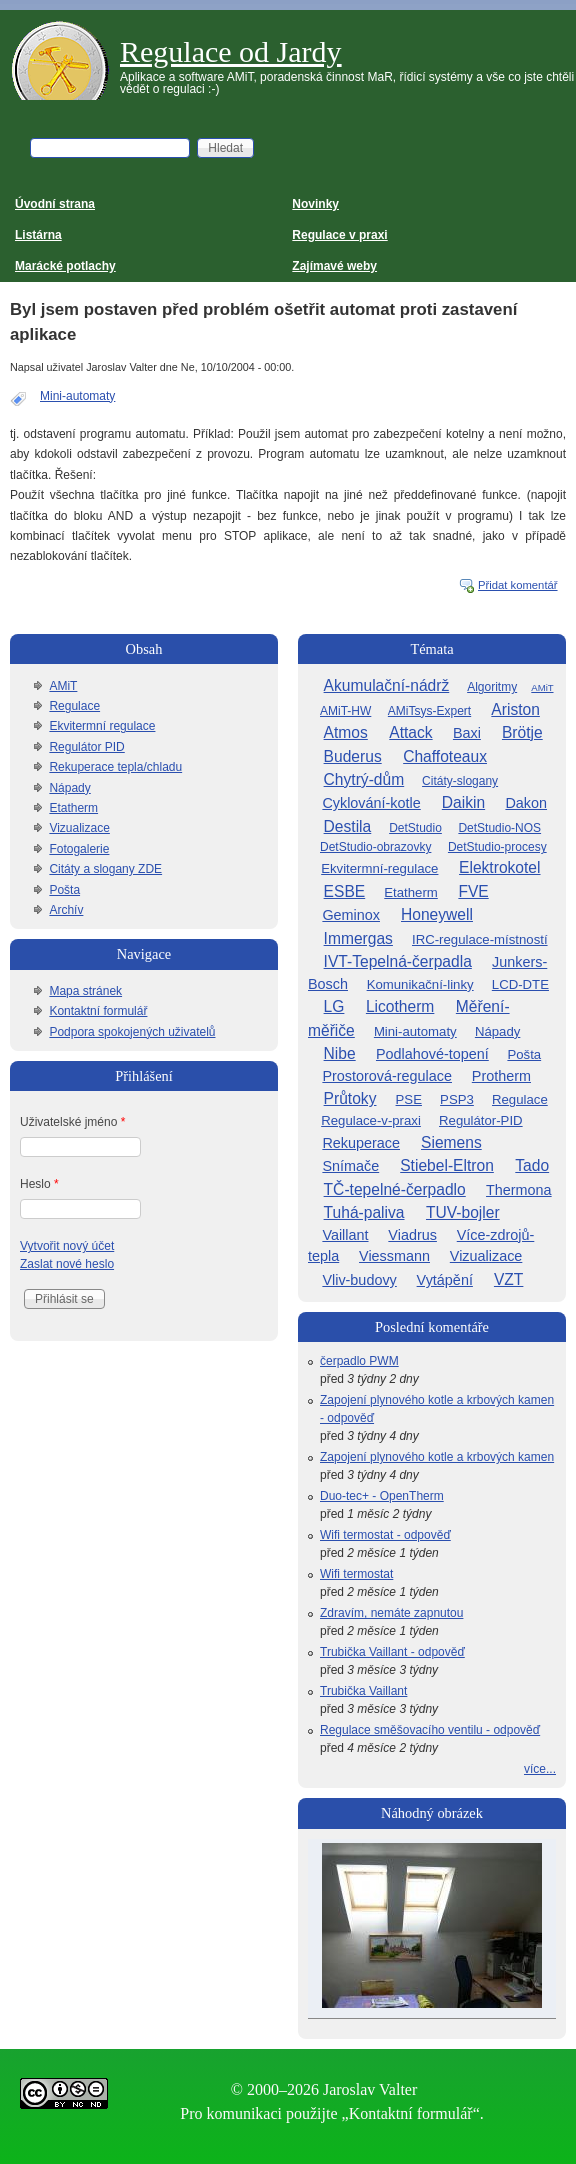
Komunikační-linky (420, 984)
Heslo (39, 1184)
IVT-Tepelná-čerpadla (398, 961)
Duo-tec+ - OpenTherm (382, 1496)
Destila (348, 826)
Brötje (522, 732)
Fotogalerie (79, 849)
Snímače (350, 1166)
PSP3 (457, 1099)
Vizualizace (79, 828)
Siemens (451, 1142)
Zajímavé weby (334, 266)
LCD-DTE (520, 984)
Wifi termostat (356, 1574)
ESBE (345, 891)
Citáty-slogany (460, 781)
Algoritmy (492, 687)
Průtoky (350, 1098)
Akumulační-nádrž (387, 685)
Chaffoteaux (445, 756)
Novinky (315, 204)
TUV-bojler (463, 1212)
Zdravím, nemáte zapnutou (391, 1613)
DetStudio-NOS (499, 828)
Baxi (467, 733)
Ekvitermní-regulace (379, 868)
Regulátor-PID (481, 1120)
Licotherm (400, 1006)
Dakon (526, 803)
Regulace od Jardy (231, 51)
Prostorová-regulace (387, 1076)
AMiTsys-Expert (429, 711)
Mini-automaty (77, 396)
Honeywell (437, 914)
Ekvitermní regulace (102, 726)
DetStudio (415, 828)
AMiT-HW (345, 711)
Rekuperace (361, 1143)
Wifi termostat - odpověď (385, 1535)
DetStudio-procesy (497, 847)
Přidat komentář (518, 585)
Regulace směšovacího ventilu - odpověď (430, 1730)
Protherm (501, 1076)
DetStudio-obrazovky (375, 847)
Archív (66, 910)
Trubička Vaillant (363, 1691)
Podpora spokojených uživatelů (132, 1032)
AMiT (63, 686)
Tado (532, 1165)
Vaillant (345, 1235)
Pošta (64, 890)
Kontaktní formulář (98, 1011)
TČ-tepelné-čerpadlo (395, 1189)
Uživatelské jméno (72, 1122)
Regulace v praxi (339, 235)
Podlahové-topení (432, 1054)
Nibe (340, 1053)
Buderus (353, 756)
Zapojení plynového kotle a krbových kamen (437, 1457)
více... (540, 1769)
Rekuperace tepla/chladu (115, 767)
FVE (473, 891)
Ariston (515, 709)
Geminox (351, 915)
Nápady (69, 788)
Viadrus (412, 1235)
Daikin (463, 802)
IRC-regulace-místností (480, 939)
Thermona (519, 1190)
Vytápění (445, 1280)
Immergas (358, 938)
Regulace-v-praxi (371, 1120)
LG (334, 1006)
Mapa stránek (85, 991)
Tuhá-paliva (364, 1212)
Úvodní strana (55, 204)
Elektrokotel (499, 867)
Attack (410, 732)
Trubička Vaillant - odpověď (392, 1652)
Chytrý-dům (364, 779)
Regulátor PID (86, 747)
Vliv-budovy (359, 1280)
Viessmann (394, 1256)
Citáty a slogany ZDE (105, 869)
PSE (409, 1099)
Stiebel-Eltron (447, 1165)
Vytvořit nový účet (67, 1246)
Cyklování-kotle (371, 803)
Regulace (74, 706)
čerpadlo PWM (359, 1361)
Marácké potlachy (65, 266)
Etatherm (73, 808)
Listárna (38, 235)
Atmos (346, 732)
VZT (508, 1279)
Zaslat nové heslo (67, 1264)
